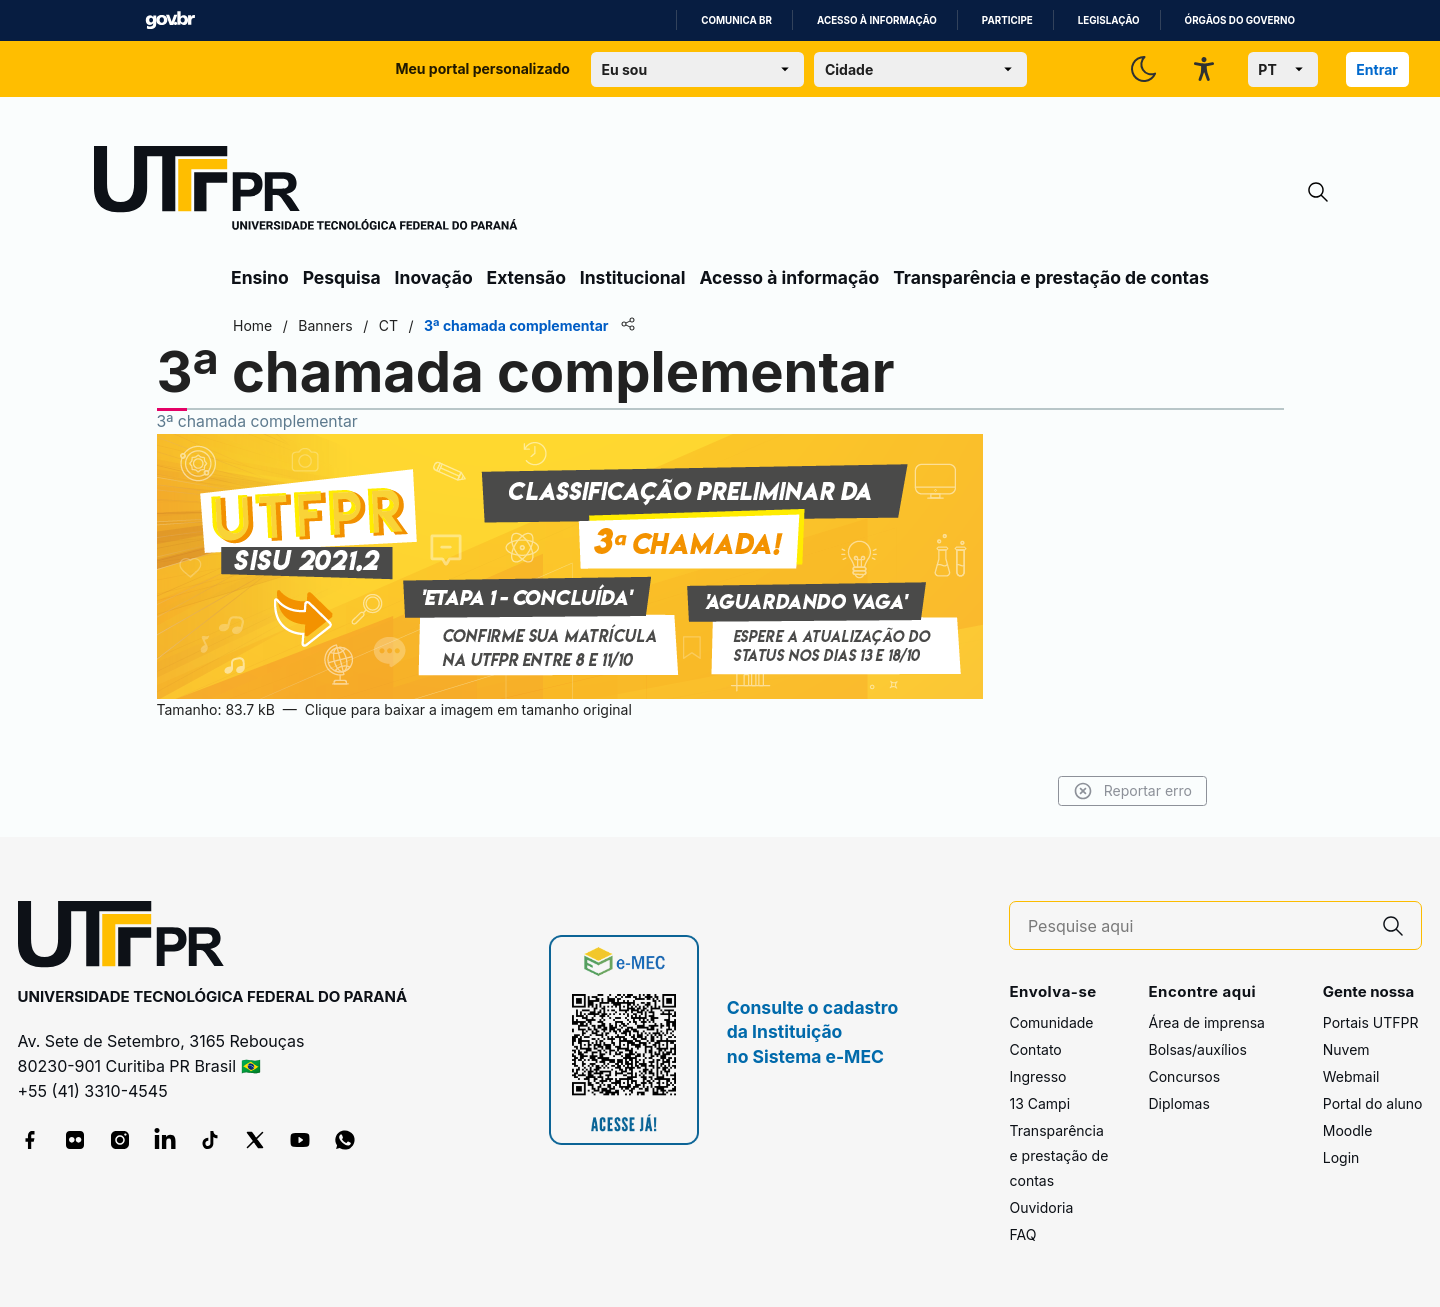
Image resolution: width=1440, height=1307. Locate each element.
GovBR (170, 20)
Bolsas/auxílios (1197, 1049)
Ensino (260, 277)
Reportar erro (1132, 791)
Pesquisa (342, 277)
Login (1341, 1157)
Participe (1007, 20)
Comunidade (1051, 1022)
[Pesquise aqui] (1197, 926)
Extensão (526, 277)
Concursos (1184, 1076)
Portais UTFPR (1371, 1022)
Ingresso (1037, 1076)
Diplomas (1178, 1103)
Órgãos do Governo (1240, 20)
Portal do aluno (1373, 1103)
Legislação (1109, 20)
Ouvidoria (1041, 1207)
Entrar (1377, 69)
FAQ (1022, 1234)
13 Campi (1039, 1103)
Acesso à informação (877, 20)
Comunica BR (736, 20)
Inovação (434, 277)
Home (252, 325)
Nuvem (1346, 1049)
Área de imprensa (1206, 1022)
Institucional (633, 277)
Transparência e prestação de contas (1051, 277)
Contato (1035, 1049)
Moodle (1348, 1130)
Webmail (1351, 1076)
